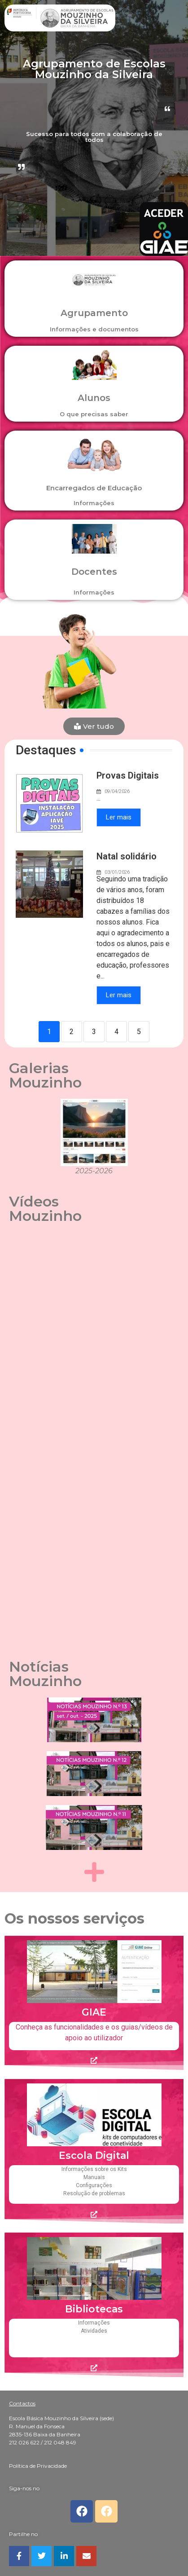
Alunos (94, 397)
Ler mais (118, 817)
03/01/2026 (117, 872)
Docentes (94, 571)
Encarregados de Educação (94, 488)
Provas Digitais (127, 775)
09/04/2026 (117, 791)
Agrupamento (94, 313)
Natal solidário (126, 856)
